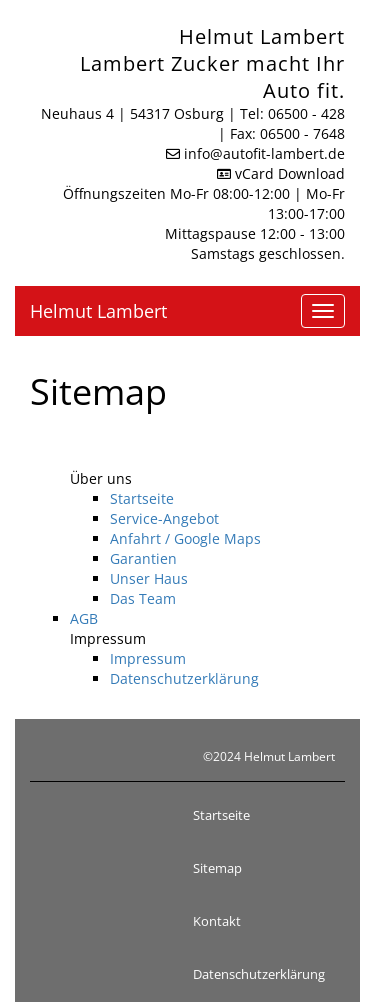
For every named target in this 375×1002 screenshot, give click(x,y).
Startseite (142, 498)
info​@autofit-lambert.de (264, 153)
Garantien (143, 558)
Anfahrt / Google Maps (185, 538)
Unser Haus (149, 578)
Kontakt (217, 921)
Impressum (148, 658)
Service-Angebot (164, 518)
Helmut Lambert (98, 311)
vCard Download (281, 173)
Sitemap (217, 868)
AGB (84, 618)
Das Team (143, 598)
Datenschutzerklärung (184, 678)
